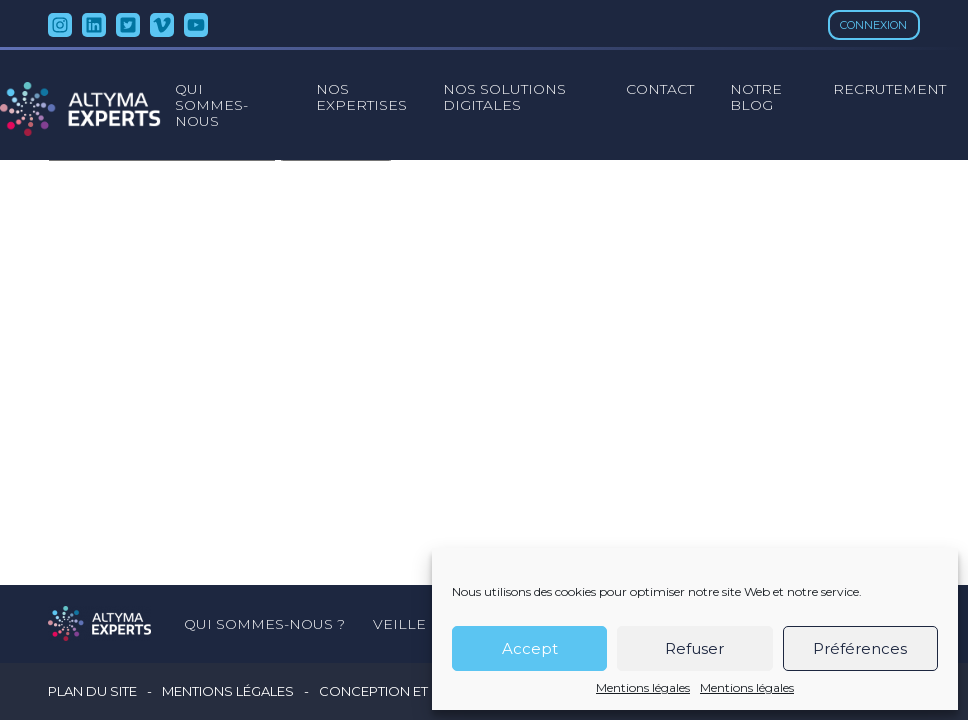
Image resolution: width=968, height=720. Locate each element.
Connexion (873, 25)
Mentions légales (643, 688)
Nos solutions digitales (504, 97)
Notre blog (756, 97)
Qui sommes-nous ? (264, 624)
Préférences (860, 648)
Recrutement (889, 89)
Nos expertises (361, 97)
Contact (660, 89)
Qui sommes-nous (211, 105)
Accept (530, 648)
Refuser (694, 648)
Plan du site (92, 691)
